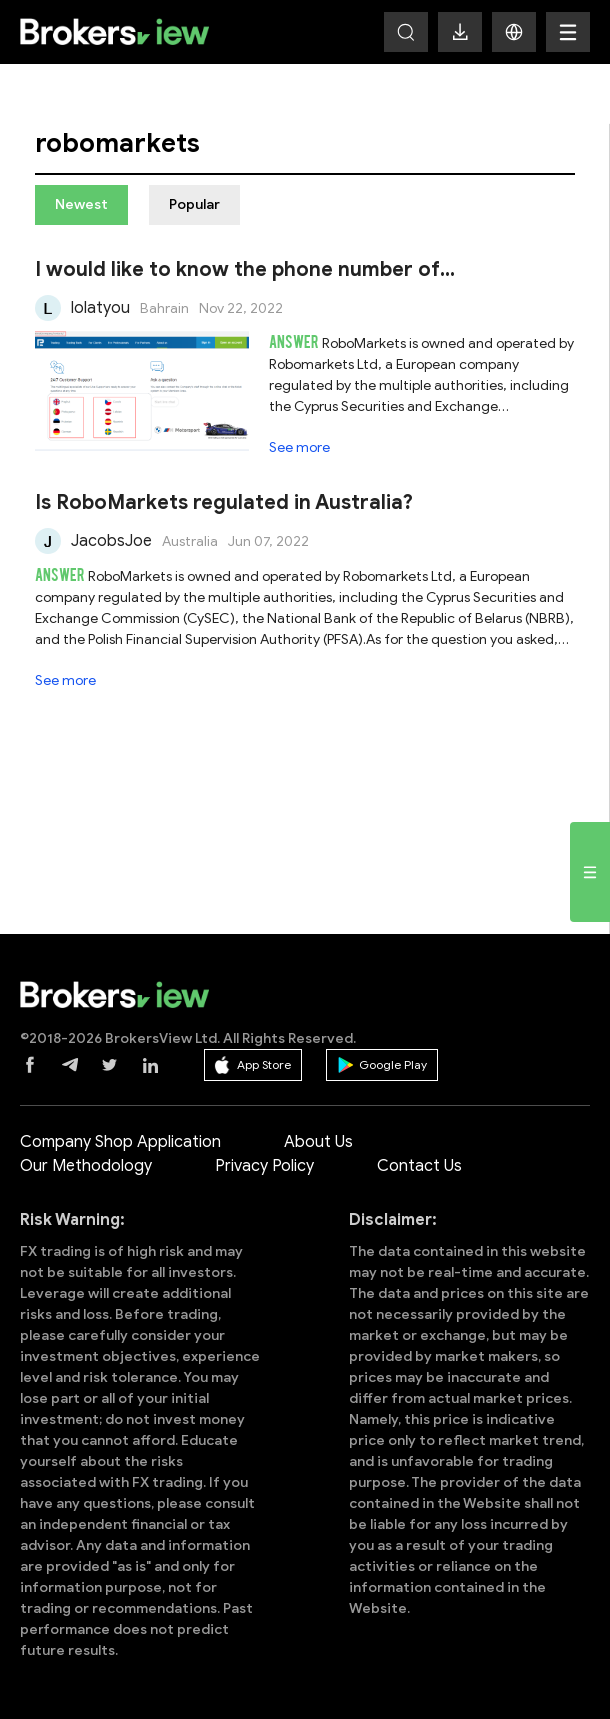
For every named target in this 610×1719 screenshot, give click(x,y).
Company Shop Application (120, 1142)
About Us (318, 1142)
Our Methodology (86, 1166)
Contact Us (419, 1166)
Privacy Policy (264, 1166)
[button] (514, 32)
